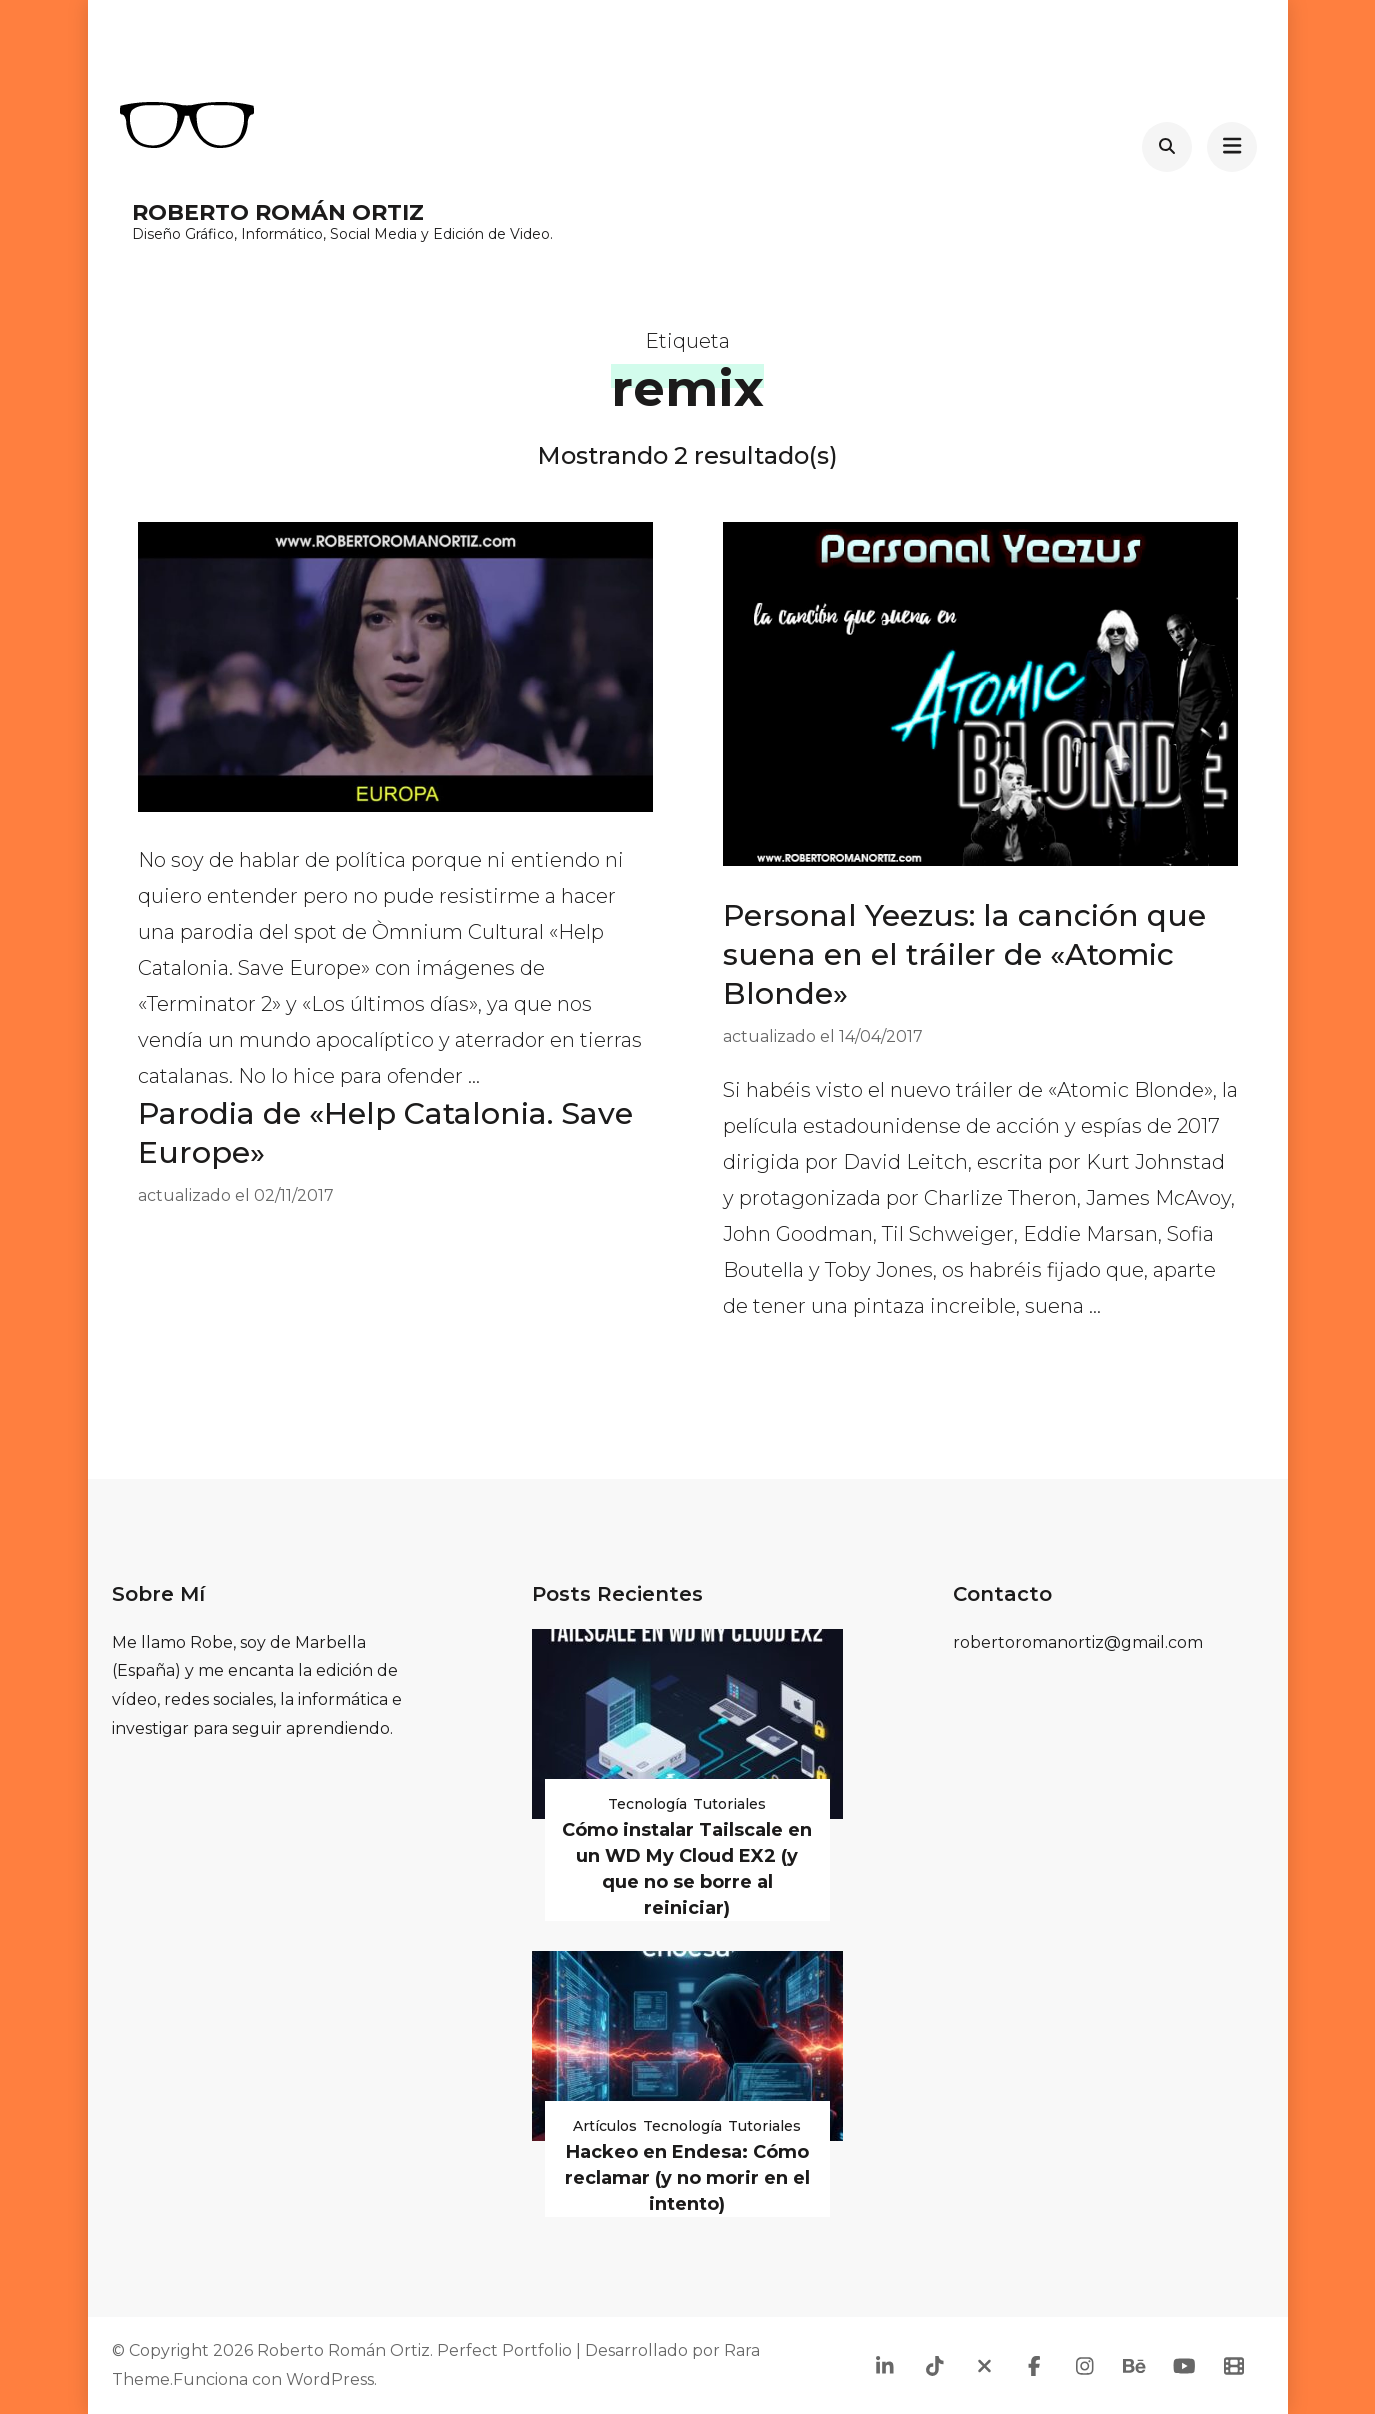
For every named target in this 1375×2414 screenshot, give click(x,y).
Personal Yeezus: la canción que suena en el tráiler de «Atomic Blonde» (964, 954)
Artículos (605, 2126)
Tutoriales (729, 1804)
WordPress (330, 2379)
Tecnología (647, 1804)
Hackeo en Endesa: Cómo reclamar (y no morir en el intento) (687, 2178)
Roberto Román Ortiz (278, 212)
